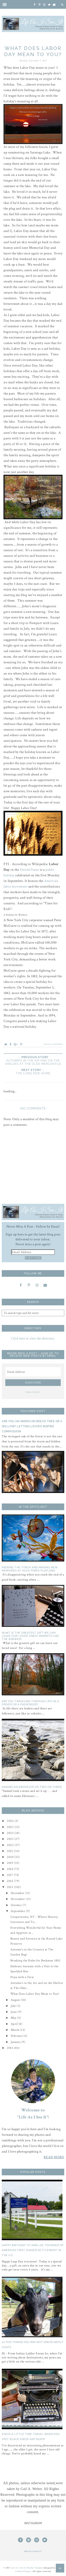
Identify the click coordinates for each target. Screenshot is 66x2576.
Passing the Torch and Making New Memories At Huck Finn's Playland (29, 1569)
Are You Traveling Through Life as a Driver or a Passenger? (30, 1703)
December (18, 1893)
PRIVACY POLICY (33, 1392)
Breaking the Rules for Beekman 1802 (35, 1960)
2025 (10, 1827)
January (16, 2042)
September (18, 1911)
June (14, 2012)
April (14, 2024)
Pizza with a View (22, 1977)
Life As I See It (18, 2567)
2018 (10, 1869)
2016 (10, 1881)
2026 (10, 1821)
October (17, 1905)
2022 (10, 1845)
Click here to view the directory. (33, 1338)
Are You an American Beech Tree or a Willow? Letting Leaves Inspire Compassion (32, 1426)
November (18, 1899)
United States (29, 869)
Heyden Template (35, 2567)
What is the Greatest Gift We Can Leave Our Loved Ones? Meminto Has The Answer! (30, 1636)
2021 (10, 1851)
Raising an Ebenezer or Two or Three (32, 1787)
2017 (10, 1875)
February (17, 2036)
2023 (10, 1839)
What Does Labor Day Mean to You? (34, 1994)
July (14, 2006)
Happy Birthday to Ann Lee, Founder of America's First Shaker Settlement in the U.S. (33, 2250)
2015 (10, 1887)
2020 (10, 1857)
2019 (10, 1863)
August (16, 2000)
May (14, 2018)
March (15, 2030)
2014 (10, 2048)
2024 (10, 1833)
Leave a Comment (52, 1044)
